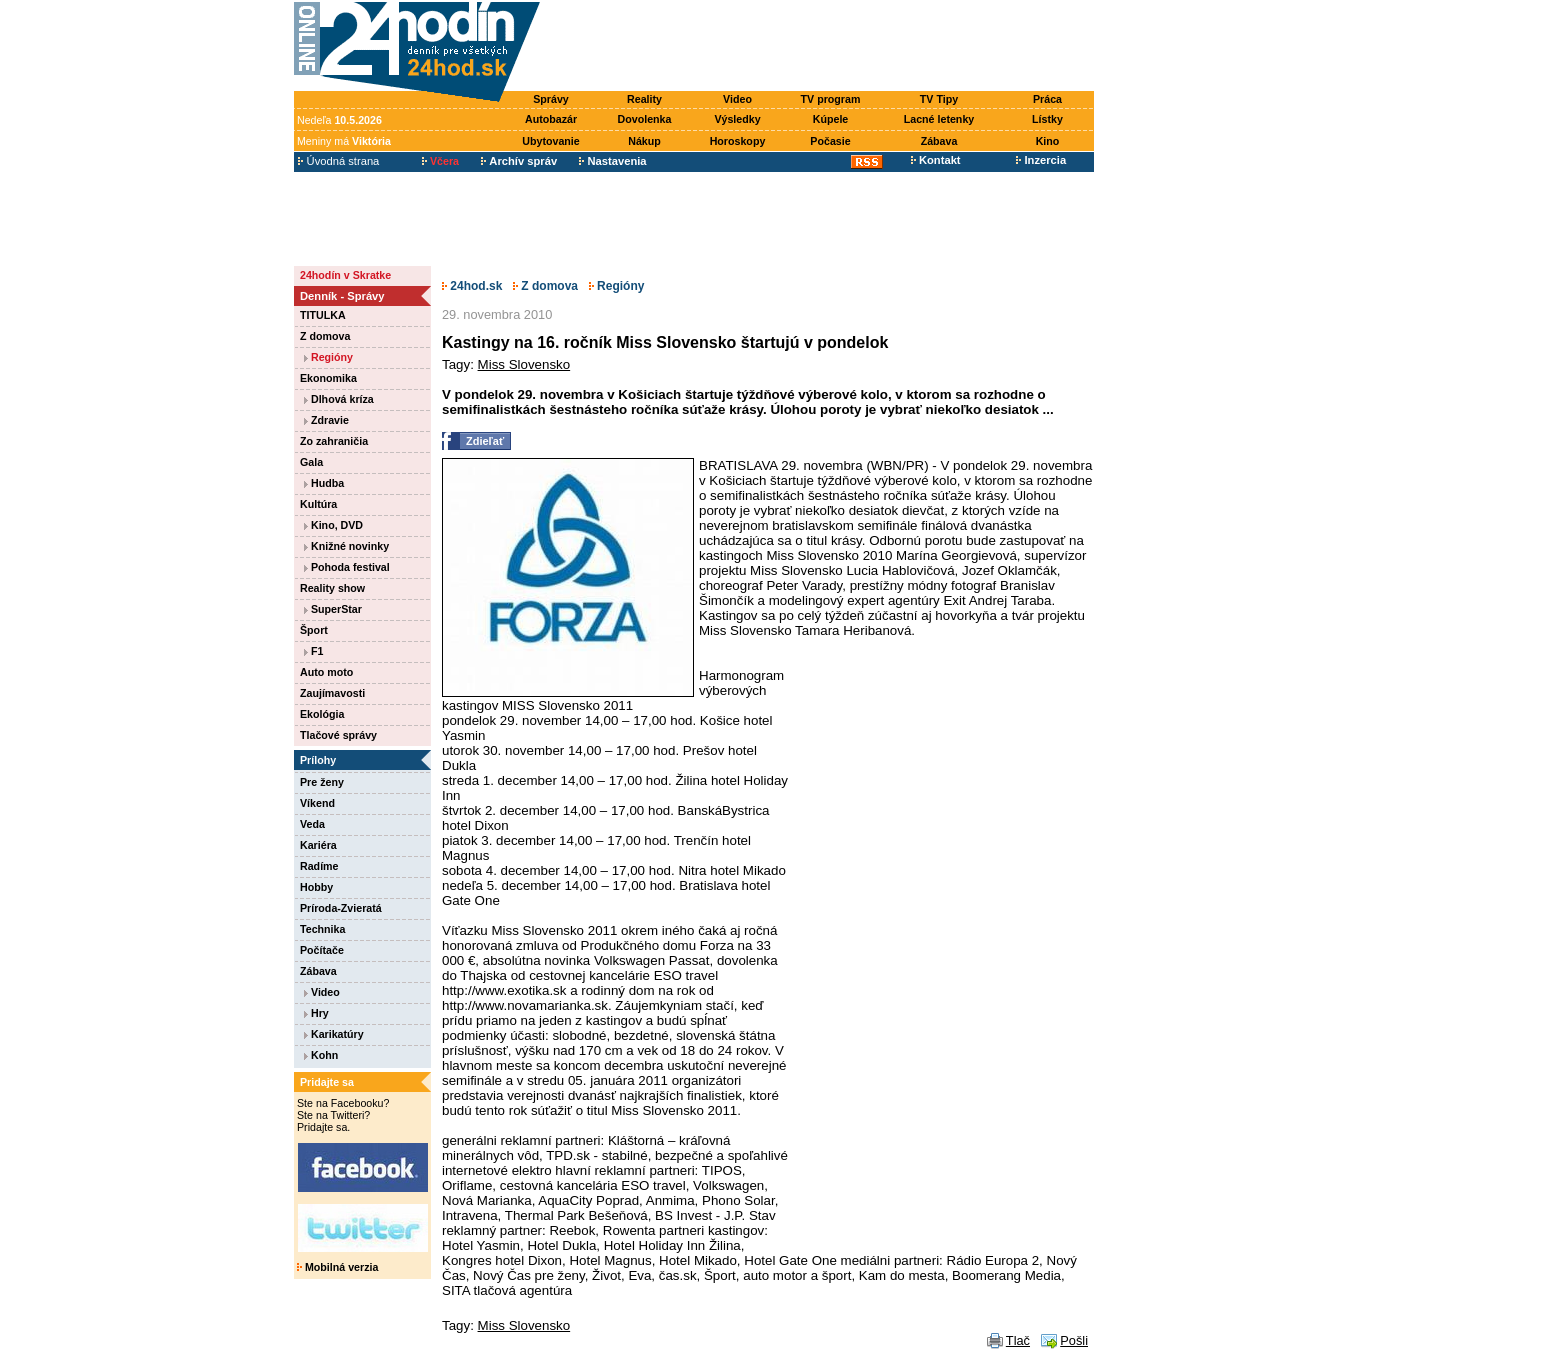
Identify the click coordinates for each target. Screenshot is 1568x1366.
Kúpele (831, 119)
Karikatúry (334, 1034)
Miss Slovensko (524, 364)
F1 (313, 651)
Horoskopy (738, 141)
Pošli (1074, 1340)
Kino (1048, 141)
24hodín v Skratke (345, 275)
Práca (1047, 99)
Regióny (328, 357)
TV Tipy (939, 99)
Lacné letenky (939, 119)
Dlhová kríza (339, 399)
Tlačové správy (338, 735)
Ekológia (322, 714)
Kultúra (318, 504)
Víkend (317, 803)
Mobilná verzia (337, 1267)
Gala (311, 462)
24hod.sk (472, 286)
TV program (831, 99)
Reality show (332, 588)
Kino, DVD (333, 525)
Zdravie (326, 420)
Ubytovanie (550, 141)
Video (737, 99)
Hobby (316, 887)
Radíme (319, 866)
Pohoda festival (347, 567)
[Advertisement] (822, 47)
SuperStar (333, 609)
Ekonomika (328, 378)
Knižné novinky (346, 546)
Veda (312, 824)
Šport (314, 630)
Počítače (322, 950)
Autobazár (551, 119)
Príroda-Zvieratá (341, 908)
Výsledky (737, 119)
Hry (316, 1013)
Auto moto (326, 672)
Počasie (830, 141)
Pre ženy (322, 782)
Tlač (1018, 1340)
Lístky (1047, 119)
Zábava (939, 141)
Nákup (644, 141)
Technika (322, 929)
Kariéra (318, 845)
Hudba (324, 483)
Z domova (325, 336)
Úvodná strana (338, 161)
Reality (644, 99)
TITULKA (323, 315)
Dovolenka (645, 119)
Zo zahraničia (334, 441)
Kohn (321, 1055)
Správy (551, 99)
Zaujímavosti (332, 693)
